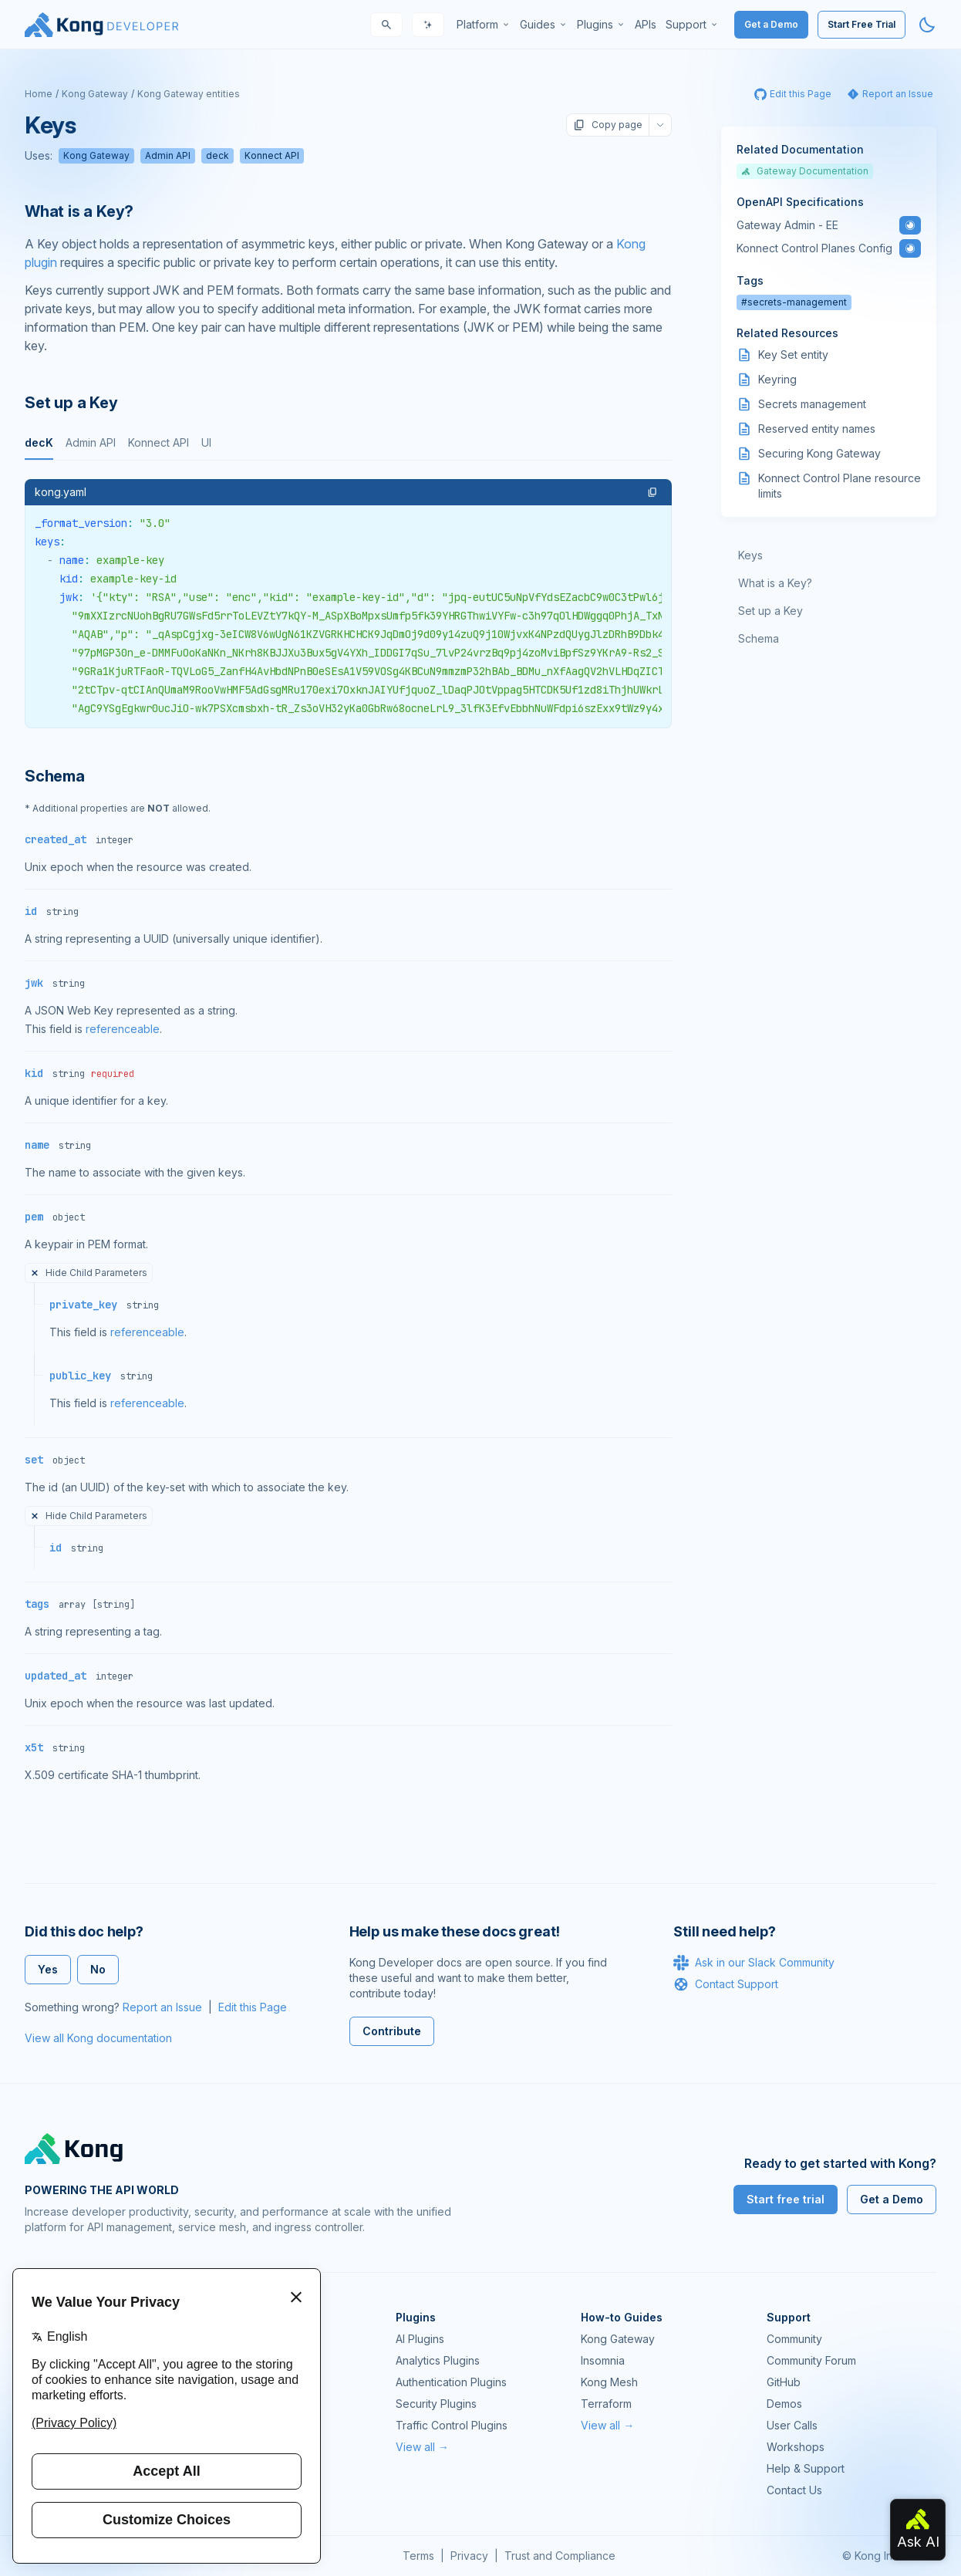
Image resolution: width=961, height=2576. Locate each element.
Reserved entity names (816, 428)
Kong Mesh (609, 2382)
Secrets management (812, 403)
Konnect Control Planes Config (814, 248)
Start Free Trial (861, 24)
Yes (48, 1969)
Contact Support (725, 1984)
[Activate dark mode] (927, 24)
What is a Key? (775, 582)
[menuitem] (484, 24)
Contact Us (794, 2490)
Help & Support (806, 2468)
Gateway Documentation (804, 171)
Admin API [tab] (91, 442)
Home (38, 94)
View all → (422, 2446)
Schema (758, 638)
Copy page (607, 125)
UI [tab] (206, 442)
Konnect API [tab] (158, 442)
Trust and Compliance (559, 2555)
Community (794, 2338)
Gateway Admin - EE (787, 224)
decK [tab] (39, 442)
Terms (418, 2555)
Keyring (777, 379)
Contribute (391, 2031)
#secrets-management (794, 302)
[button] (652, 492)
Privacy (469, 2555)
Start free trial (785, 2199)
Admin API (168, 155)
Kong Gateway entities (188, 94)
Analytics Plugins (438, 2360)
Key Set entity (793, 354)
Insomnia (603, 2360)
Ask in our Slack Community (754, 1962)
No (98, 1969)
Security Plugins (436, 2403)
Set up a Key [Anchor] (71, 402)
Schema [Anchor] (55, 776)
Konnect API (271, 155)
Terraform (606, 2403)
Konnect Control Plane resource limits (839, 485)
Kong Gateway (95, 94)
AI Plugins (420, 2338)
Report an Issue (162, 2007)
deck (217, 155)
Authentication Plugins (451, 2382)
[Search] (386, 24)
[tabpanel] (348, 603)
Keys (750, 555)
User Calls (792, 2425)
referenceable (123, 1028)
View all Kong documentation (98, 2037)
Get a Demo (771, 24)
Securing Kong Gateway (819, 453)
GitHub (784, 2382)
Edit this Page (252, 2007)
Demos (784, 2403)
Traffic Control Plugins (451, 2425)
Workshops (795, 2446)
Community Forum (811, 2360)
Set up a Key (770, 610)
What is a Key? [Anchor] (79, 211)
